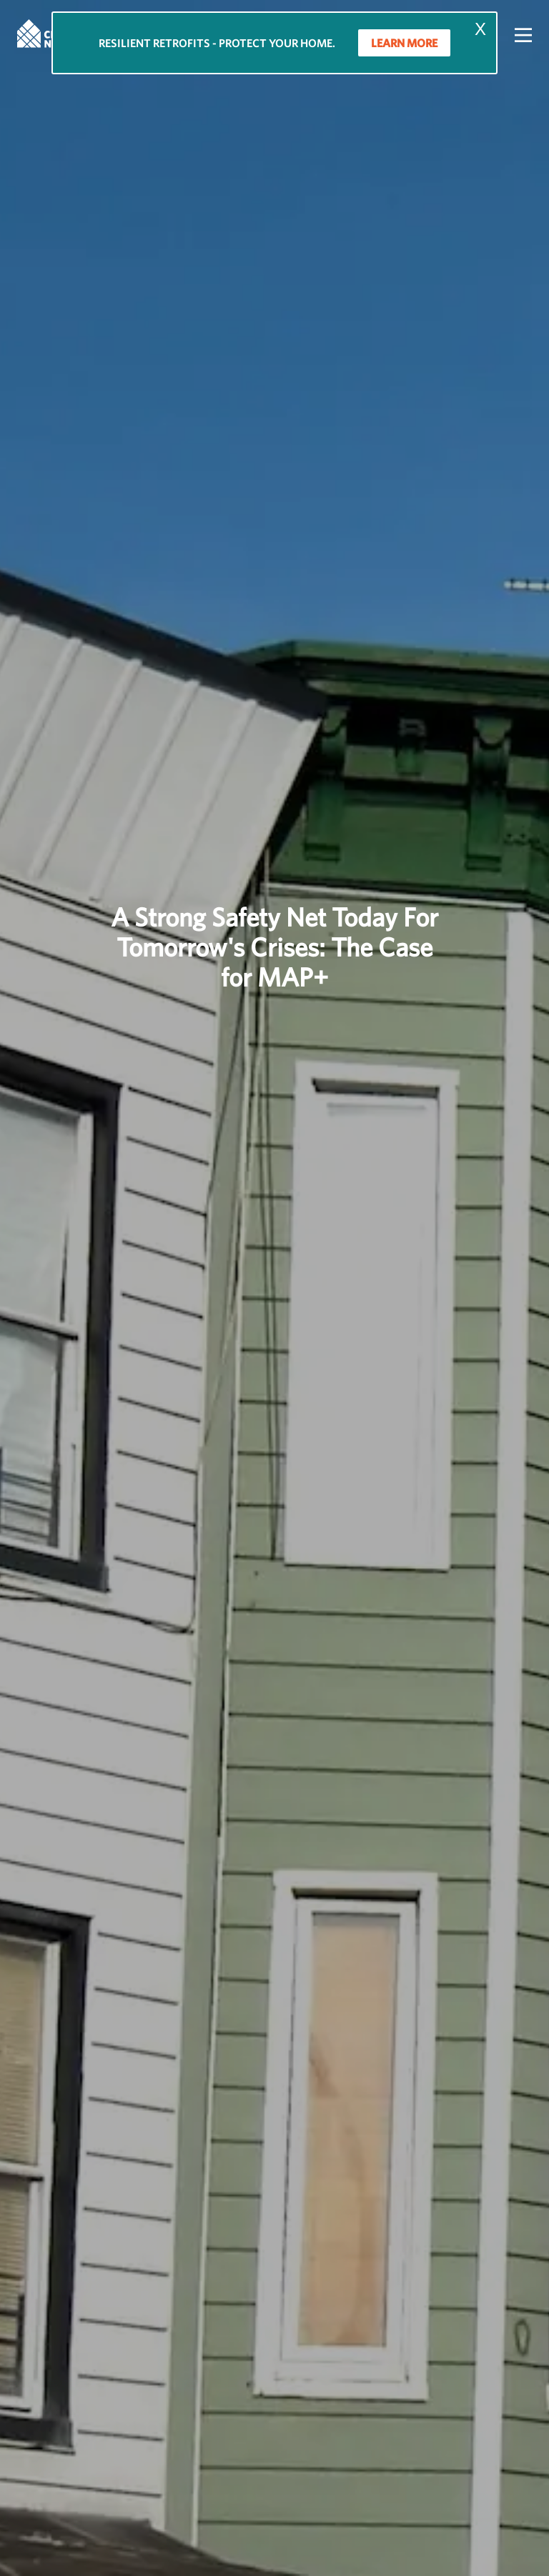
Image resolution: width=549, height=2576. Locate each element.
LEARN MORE (404, 42)
